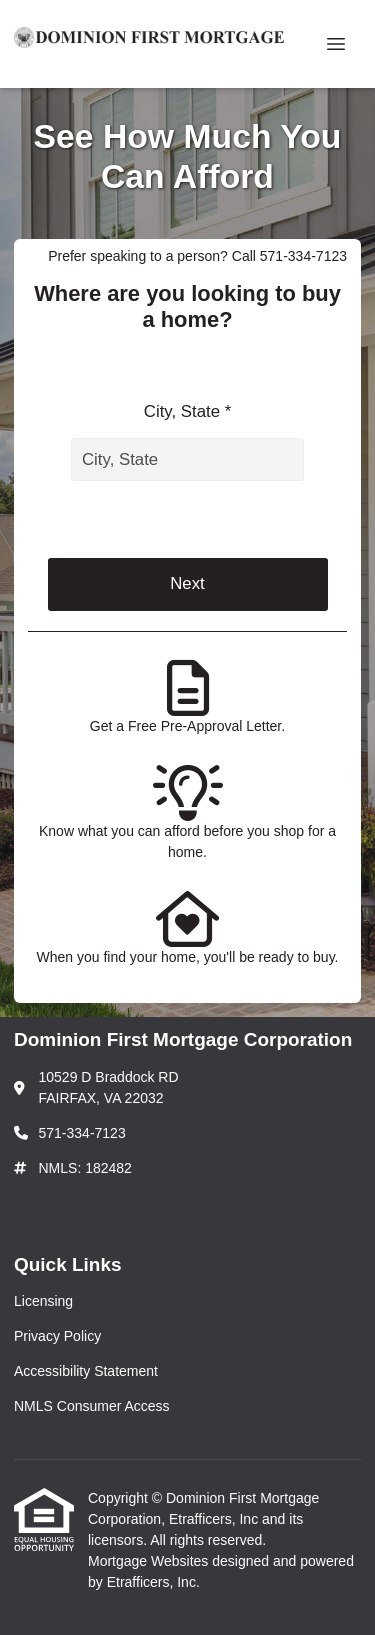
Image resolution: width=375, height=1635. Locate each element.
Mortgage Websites (150, 1561)
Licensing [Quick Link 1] (43, 1301)
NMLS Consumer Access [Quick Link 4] (92, 1406)
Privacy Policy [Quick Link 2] (57, 1336)
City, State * (187, 411)
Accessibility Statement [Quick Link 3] (86, 1371)
